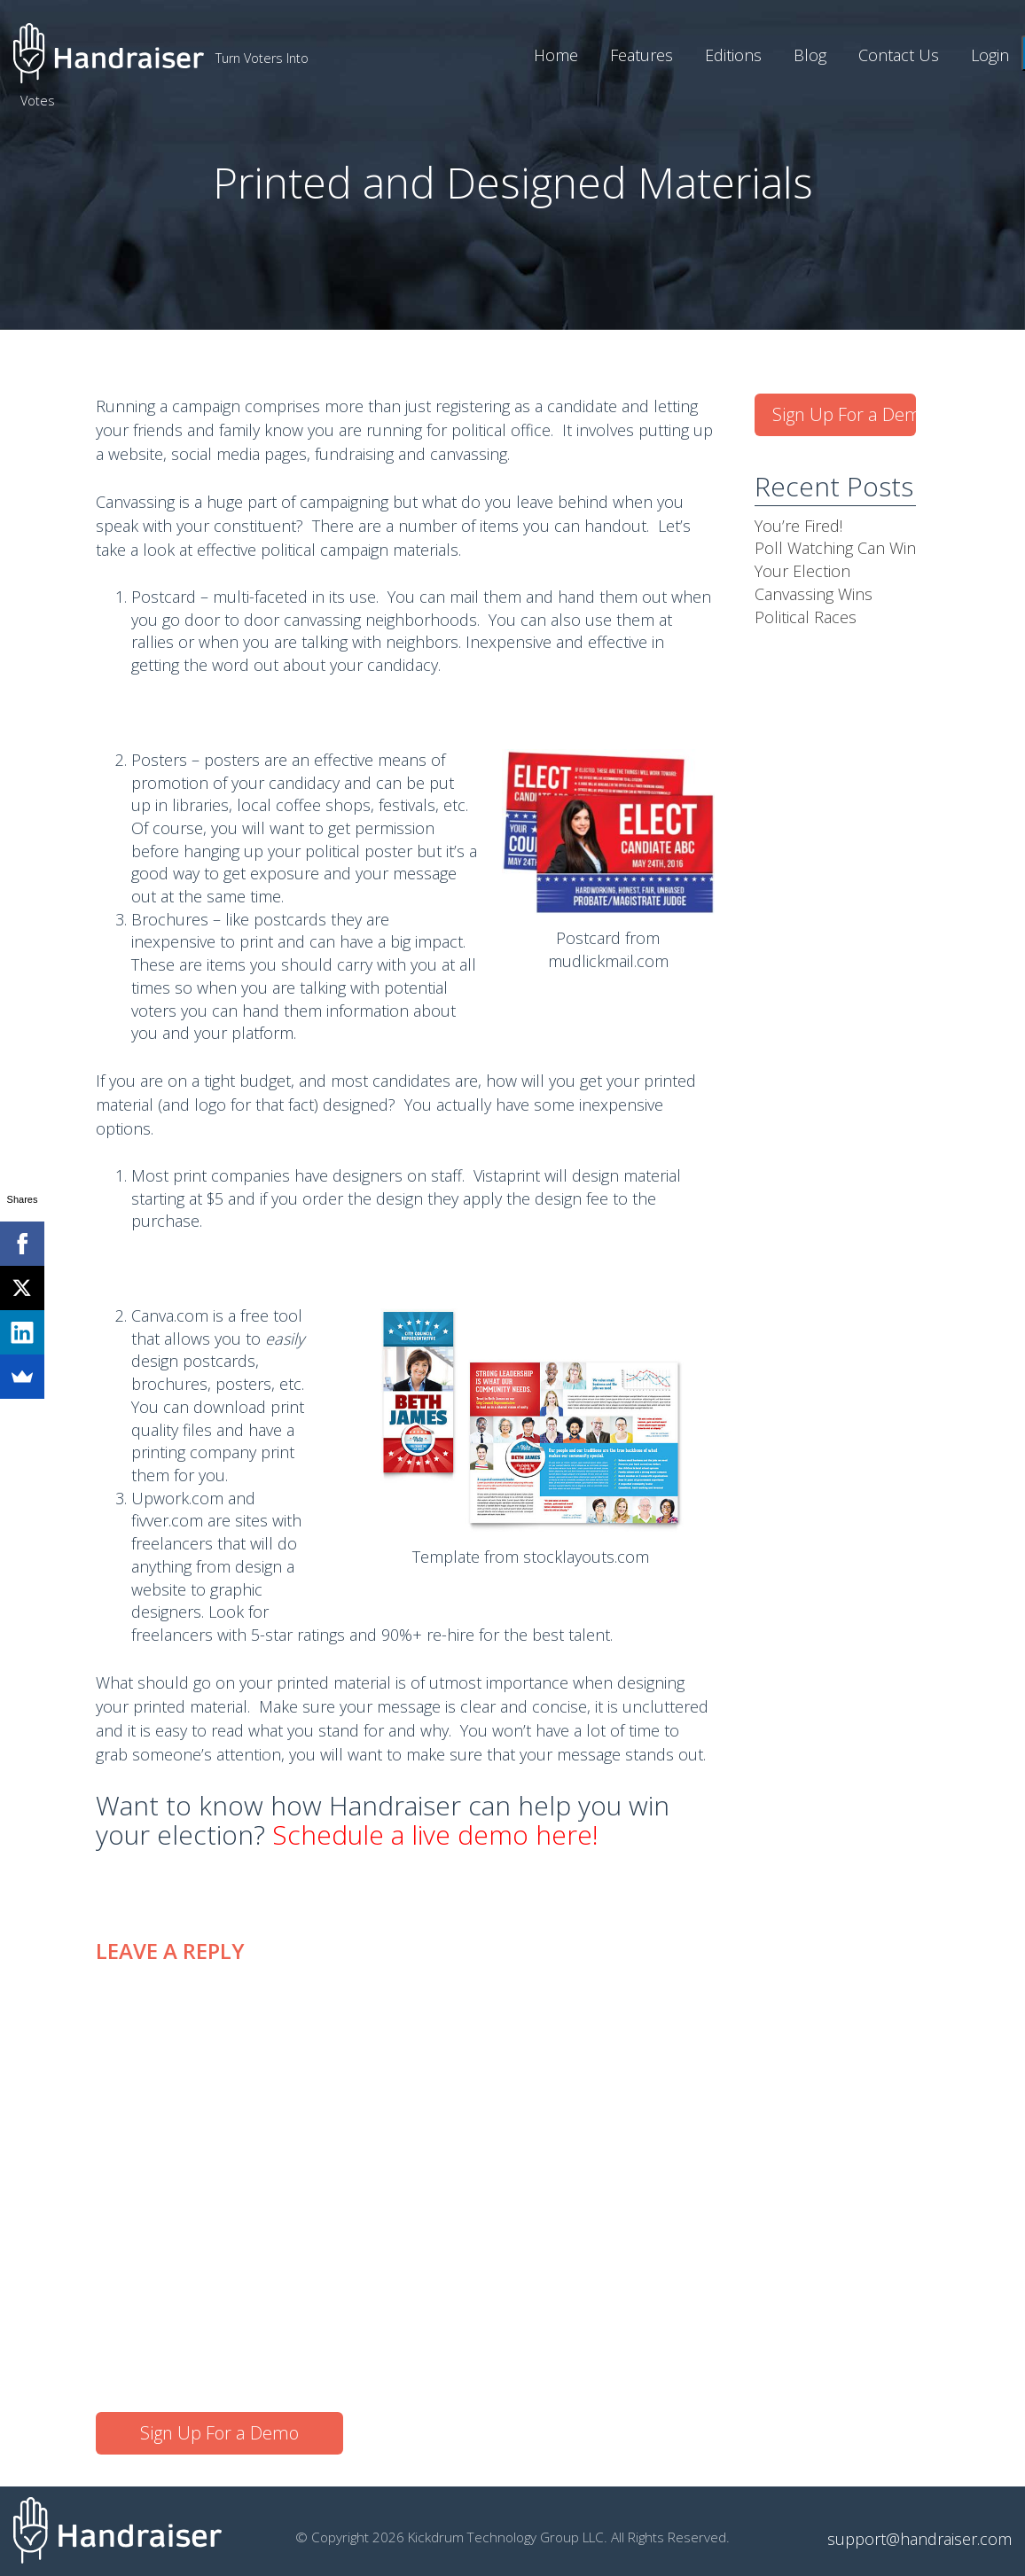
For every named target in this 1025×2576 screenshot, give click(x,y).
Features (641, 55)
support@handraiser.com (919, 2538)
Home (556, 55)
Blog (810, 55)
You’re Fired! (798, 525)
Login (990, 55)
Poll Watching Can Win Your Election (835, 559)
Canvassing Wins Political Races (813, 605)
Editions (733, 55)
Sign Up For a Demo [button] (219, 2433)
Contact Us (898, 55)
